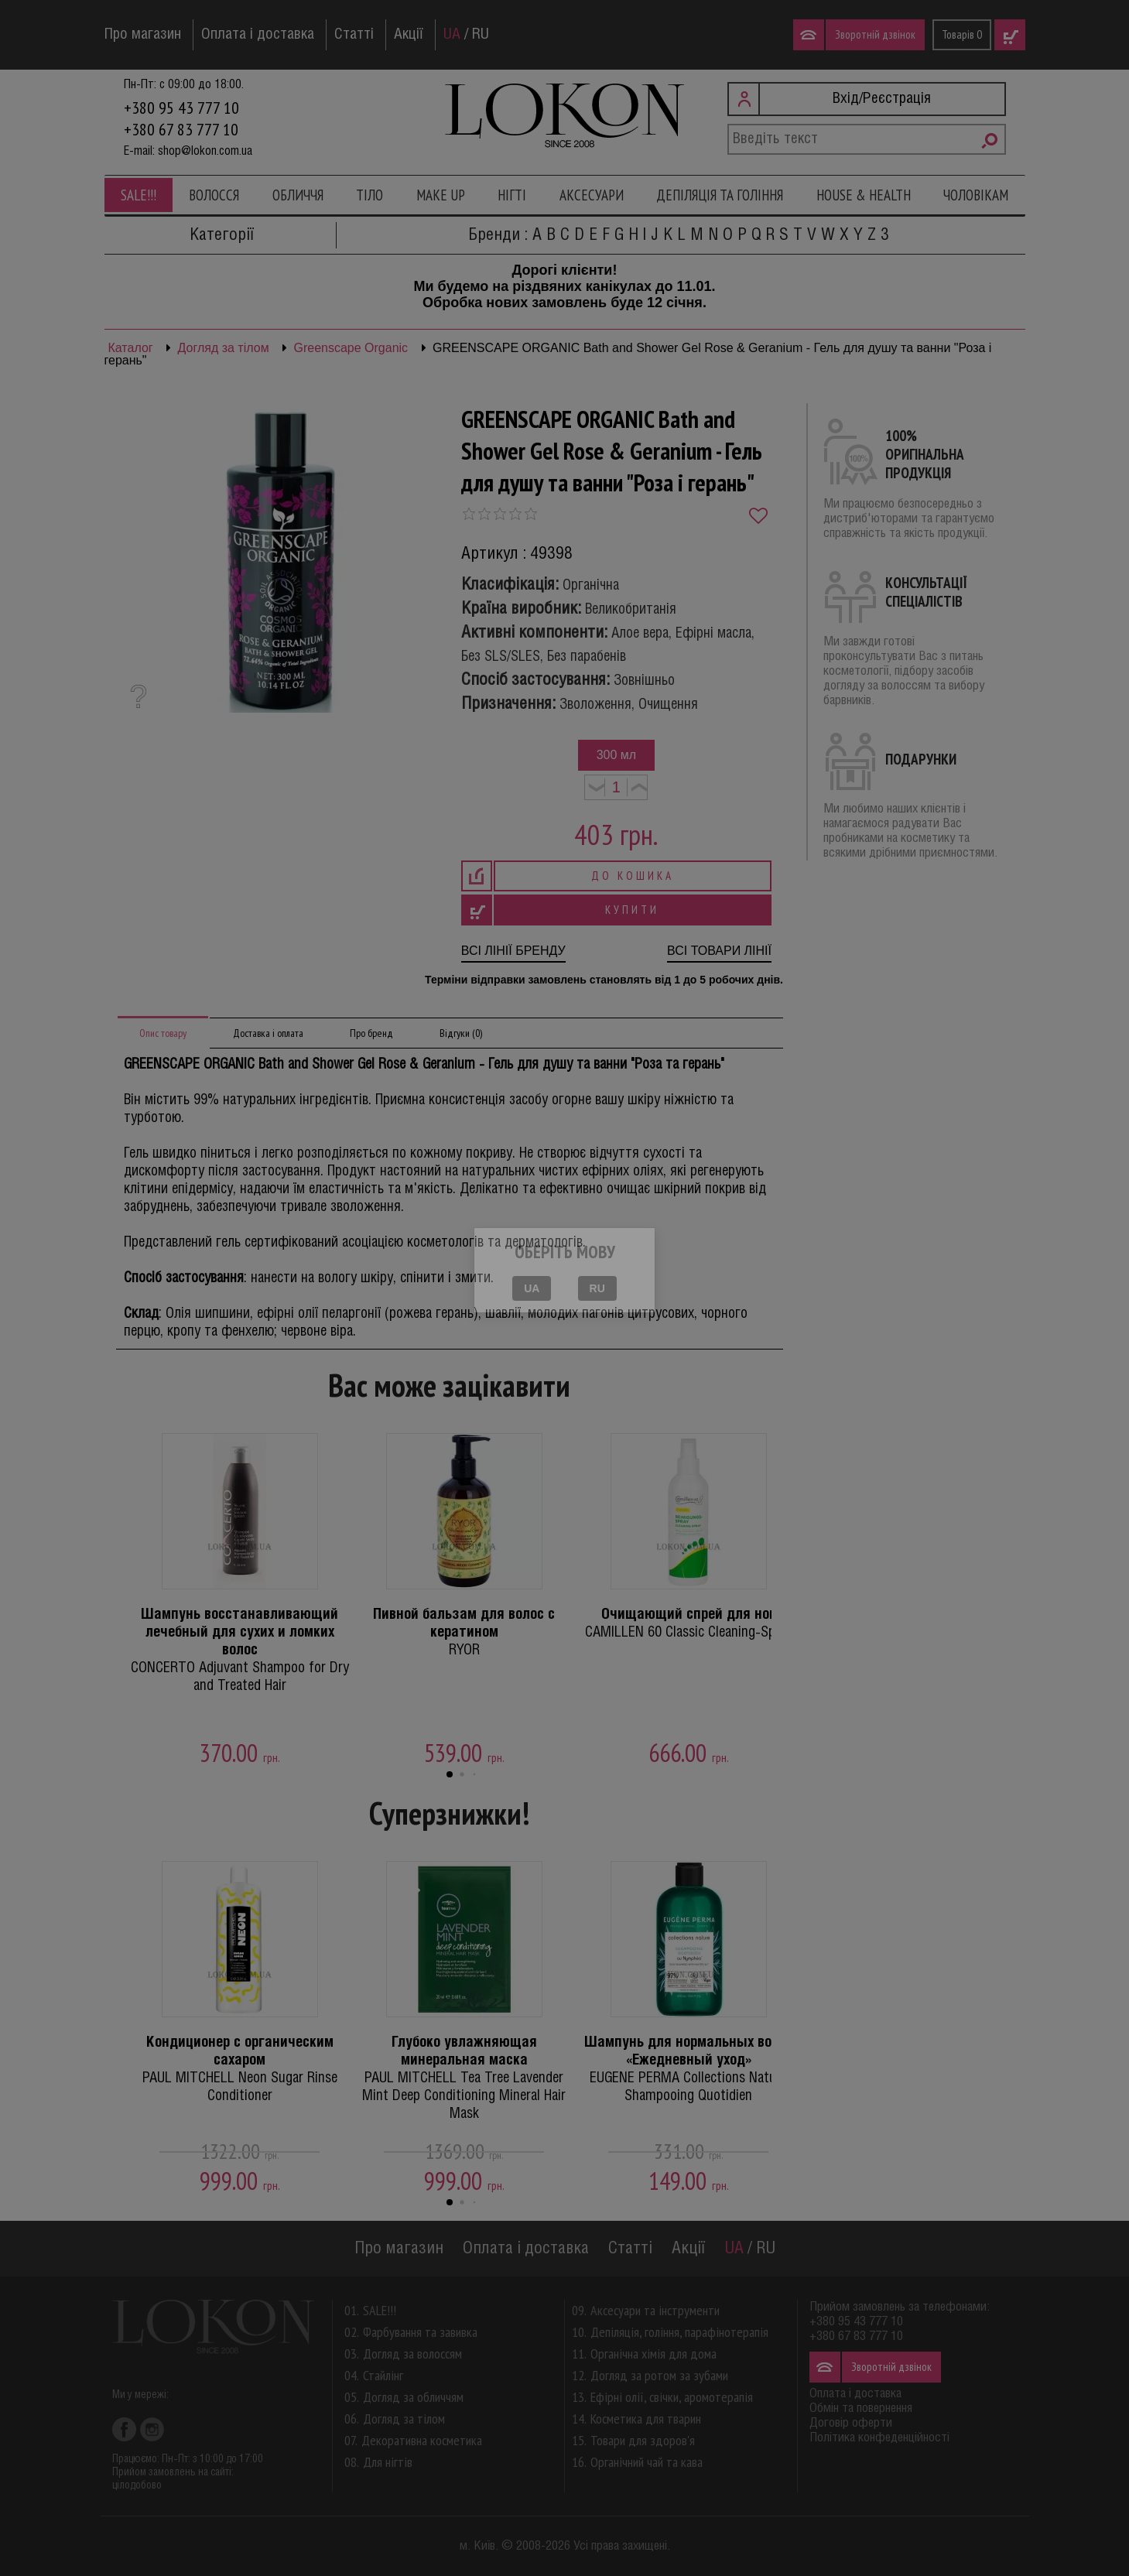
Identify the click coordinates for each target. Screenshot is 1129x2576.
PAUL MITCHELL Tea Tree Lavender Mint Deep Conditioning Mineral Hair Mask (464, 2077)
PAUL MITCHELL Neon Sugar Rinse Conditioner (239, 2068)
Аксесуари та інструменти (655, 2310)
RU (480, 35)
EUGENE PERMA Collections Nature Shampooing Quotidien (688, 2068)
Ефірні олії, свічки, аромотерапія (671, 2397)
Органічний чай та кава (646, 2462)
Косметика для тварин (645, 2418)
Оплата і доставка (257, 35)
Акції (408, 35)
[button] (449, 1774)
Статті (354, 35)
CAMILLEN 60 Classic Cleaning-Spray (688, 1623)
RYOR (464, 1631)
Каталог (130, 347)
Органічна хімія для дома (653, 2353)
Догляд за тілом (223, 347)
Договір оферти (850, 2423)
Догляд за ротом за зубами (659, 2375)
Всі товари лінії (719, 950)
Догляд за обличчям (413, 2397)
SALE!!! (138, 195)
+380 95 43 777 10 (181, 107)
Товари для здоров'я (642, 2440)
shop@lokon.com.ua (205, 151)
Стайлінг (383, 2375)
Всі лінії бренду (513, 950)
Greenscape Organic (350, 347)
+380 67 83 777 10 (181, 129)
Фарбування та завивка (420, 2332)
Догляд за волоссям (412, 2353)
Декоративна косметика (421, 2440)
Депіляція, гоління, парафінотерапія (679, 2332)
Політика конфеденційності (879, 2438)
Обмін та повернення (860, 2408)
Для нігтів (387, 2462)
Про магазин (142, 35)
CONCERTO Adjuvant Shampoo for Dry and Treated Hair (239, 1649)
